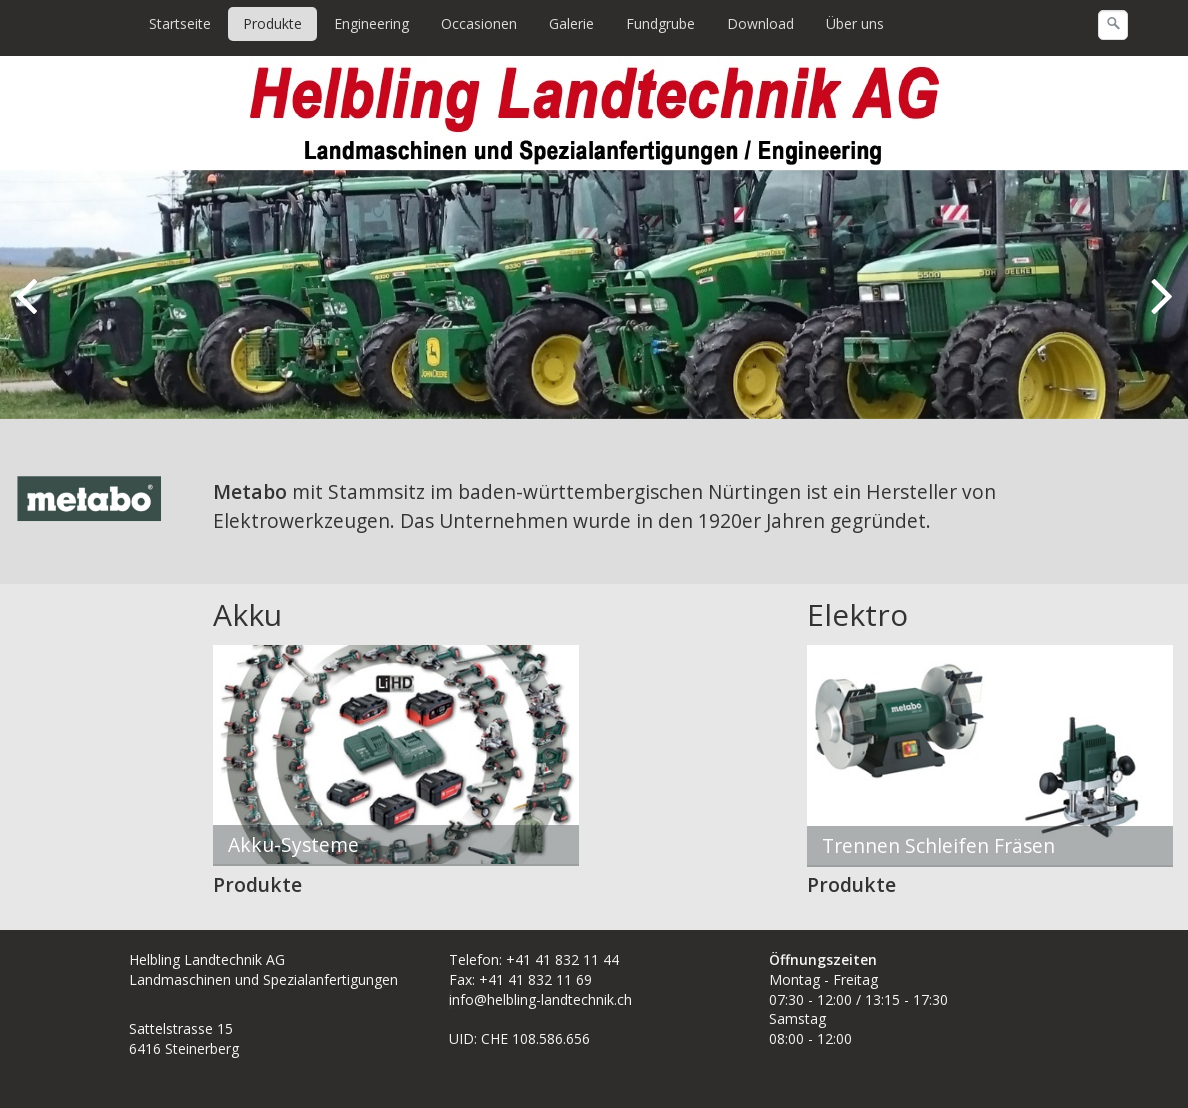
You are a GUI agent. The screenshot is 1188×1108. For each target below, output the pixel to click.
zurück (30, 311)
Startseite (180, 23)
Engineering (371, 23)
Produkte (272, 23)
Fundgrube (660, 23)
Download (760, 23)
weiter (1158, 311)
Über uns (855, 23)
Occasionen (479, 23)
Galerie (571, 23)
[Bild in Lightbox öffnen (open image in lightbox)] (90, 499)
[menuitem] (181, 24)
